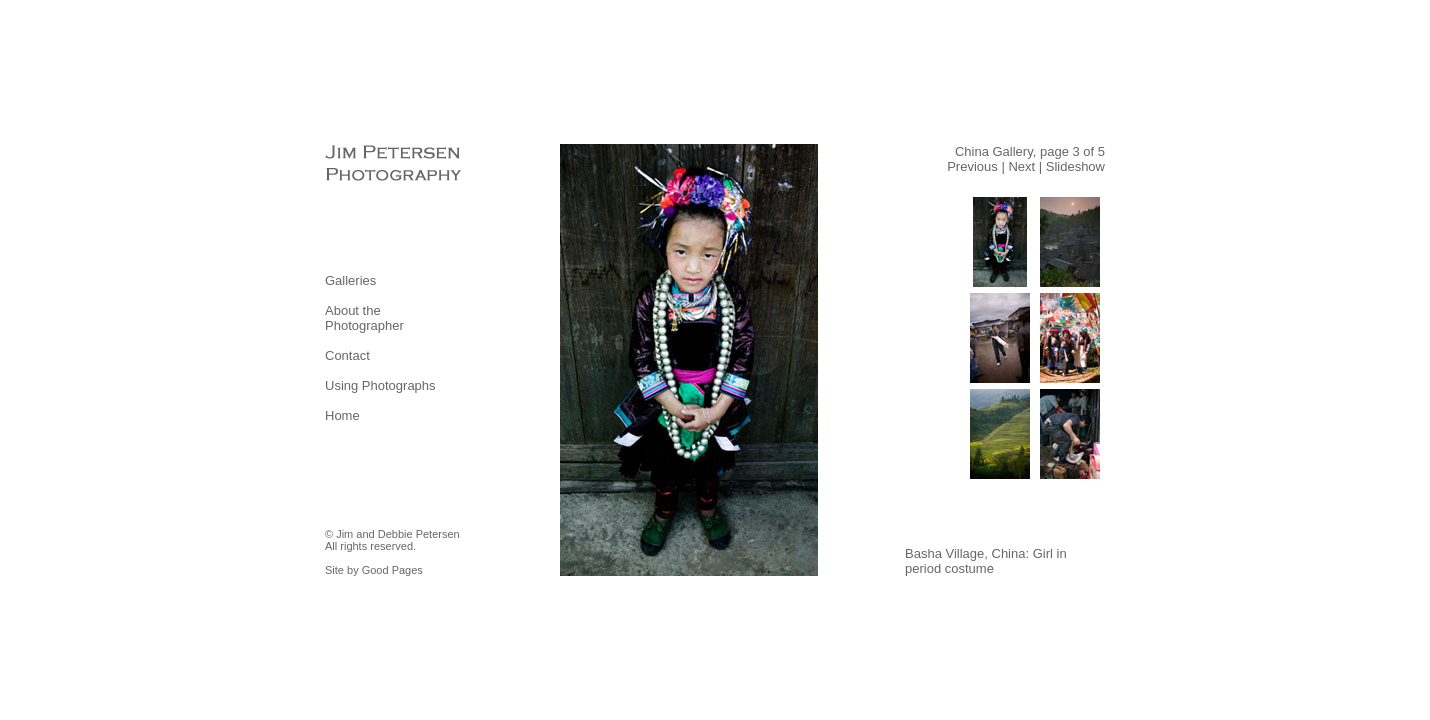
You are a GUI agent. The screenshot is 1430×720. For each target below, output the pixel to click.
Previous (972, 166)
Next (1021, 166)
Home (342, 415)
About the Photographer (364, 318)
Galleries (350, 280)
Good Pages (392, 570)
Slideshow (1075, 166)
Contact (347, 355)
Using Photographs (380, 385)
